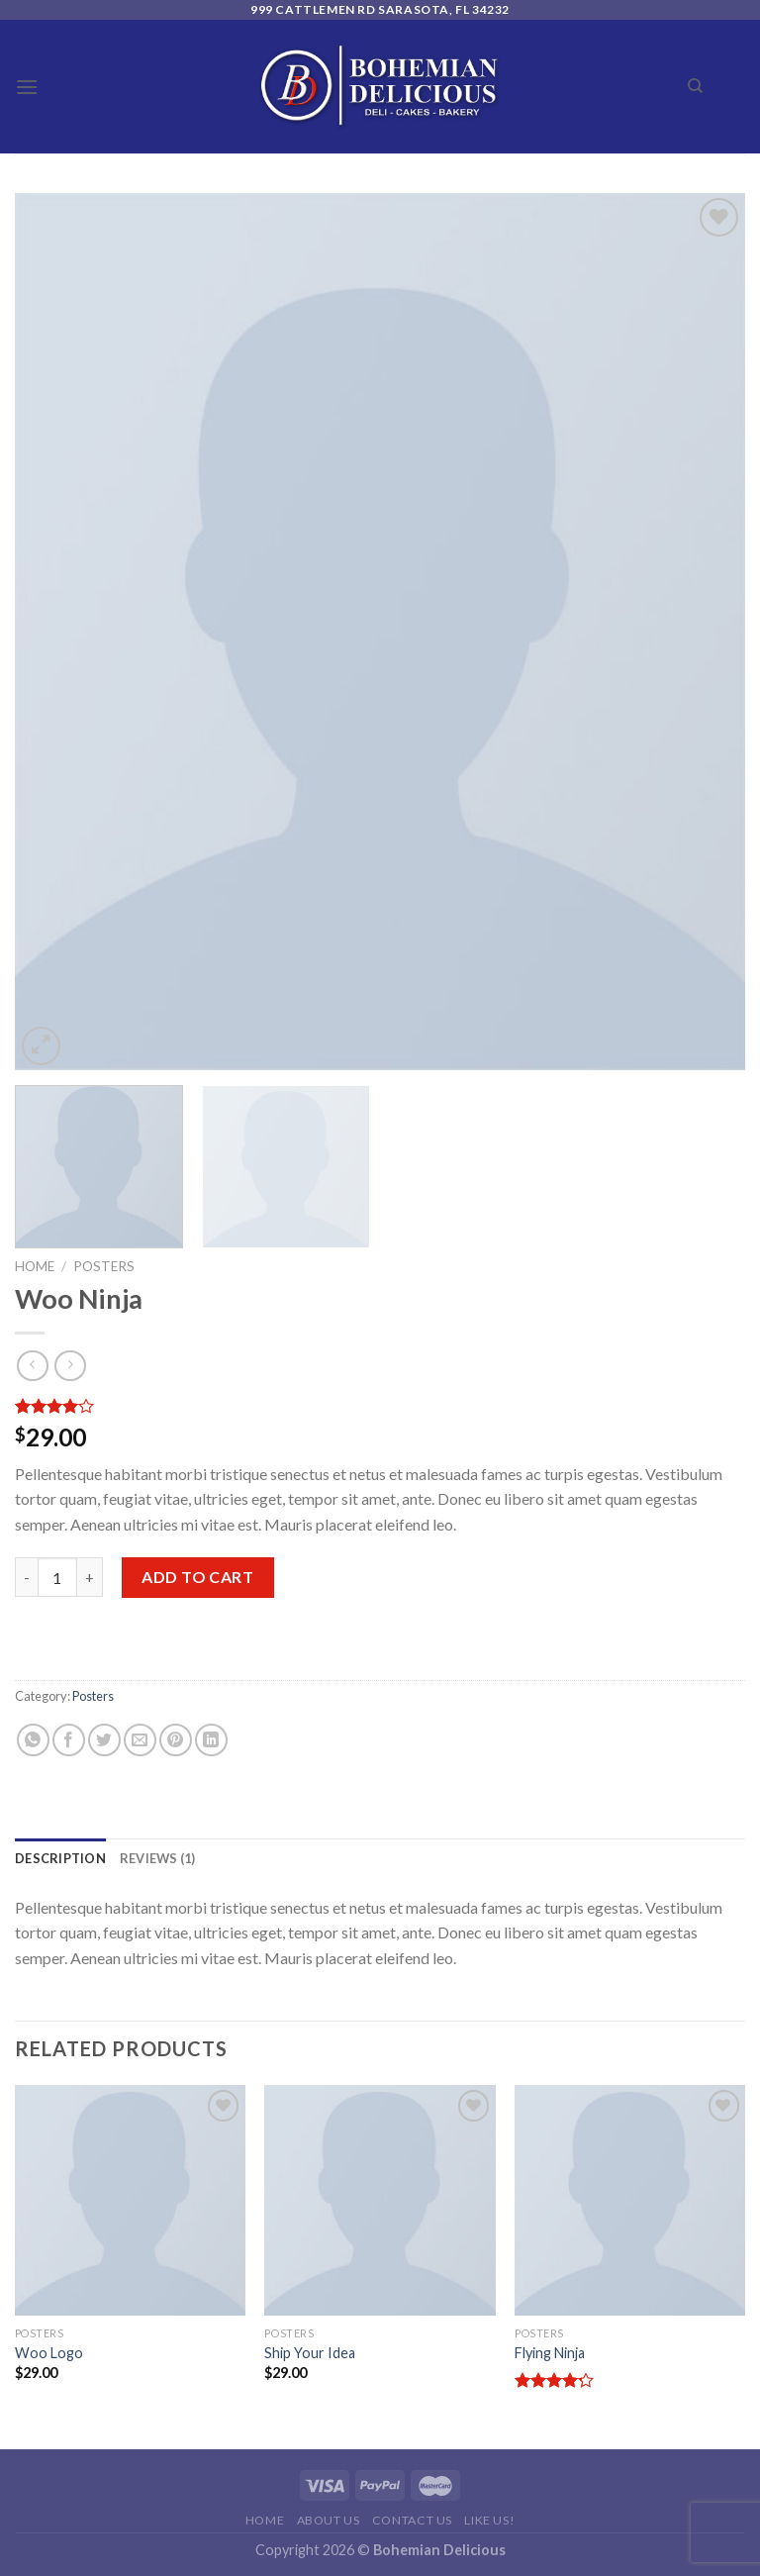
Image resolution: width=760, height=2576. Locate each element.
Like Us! (489, 2520)
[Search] (695, 86)
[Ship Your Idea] (379, 2200)
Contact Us (412, 2520)
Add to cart (197, 1576)
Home (34, 1266)
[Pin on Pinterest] (175, 1740)
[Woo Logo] (130, 2200)
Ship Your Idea (309, 2352)
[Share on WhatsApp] (33, 1740)
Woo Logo (49, 2352)
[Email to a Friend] (140, 1740)
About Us (328, 2520)
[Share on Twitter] (104, 1740)
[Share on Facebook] (68, 1740)
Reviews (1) (158, 1858)
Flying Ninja (550, 2352)
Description (60, 1858)
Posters (104, 1266)
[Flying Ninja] (630, 2200)
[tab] (60, 1858)
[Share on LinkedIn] (211, 1740)
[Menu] (27, 86)
